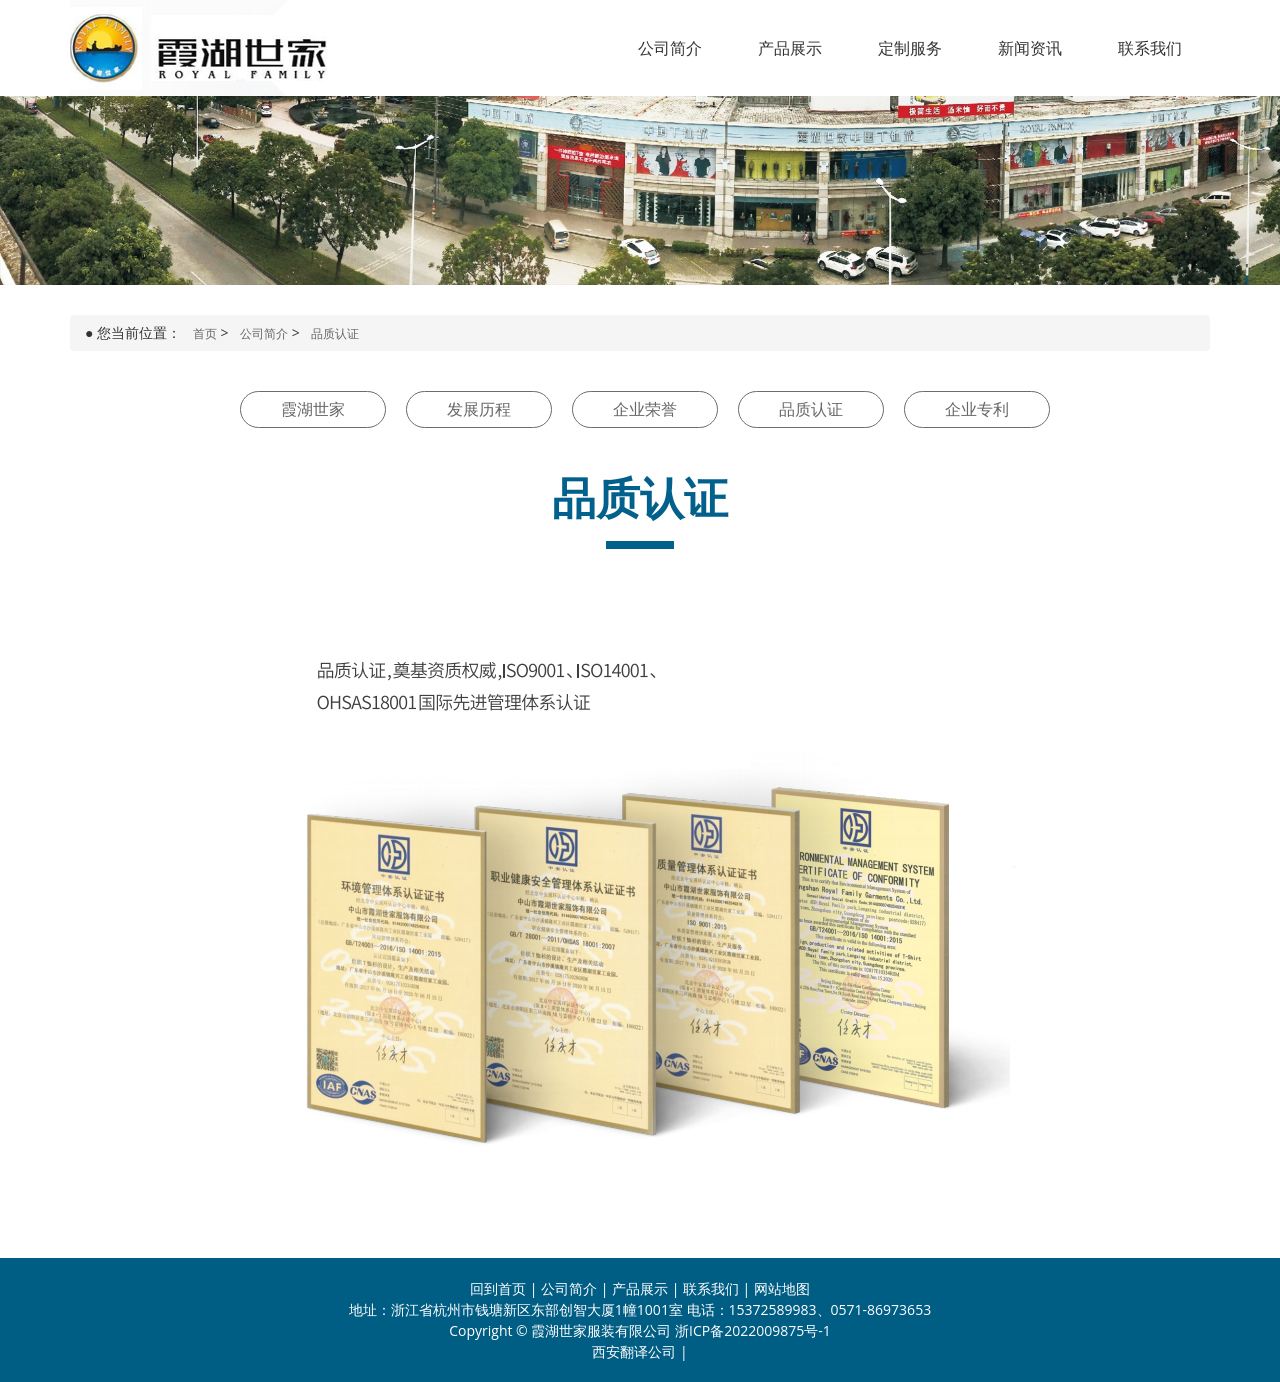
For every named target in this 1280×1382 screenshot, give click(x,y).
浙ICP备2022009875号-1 (753, 1330)
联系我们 (1150, 48)
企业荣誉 (645, 409)
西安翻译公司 (634, 1351)
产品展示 (790, 48)
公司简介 (670, 48)
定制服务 (910, 48)
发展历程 (479, 409)
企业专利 (977, 409)
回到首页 (498, 1288)
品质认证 (335, 333)
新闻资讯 (1030, 48)
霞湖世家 (313, 409)
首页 (205, 333)
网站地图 (782, 1288)
